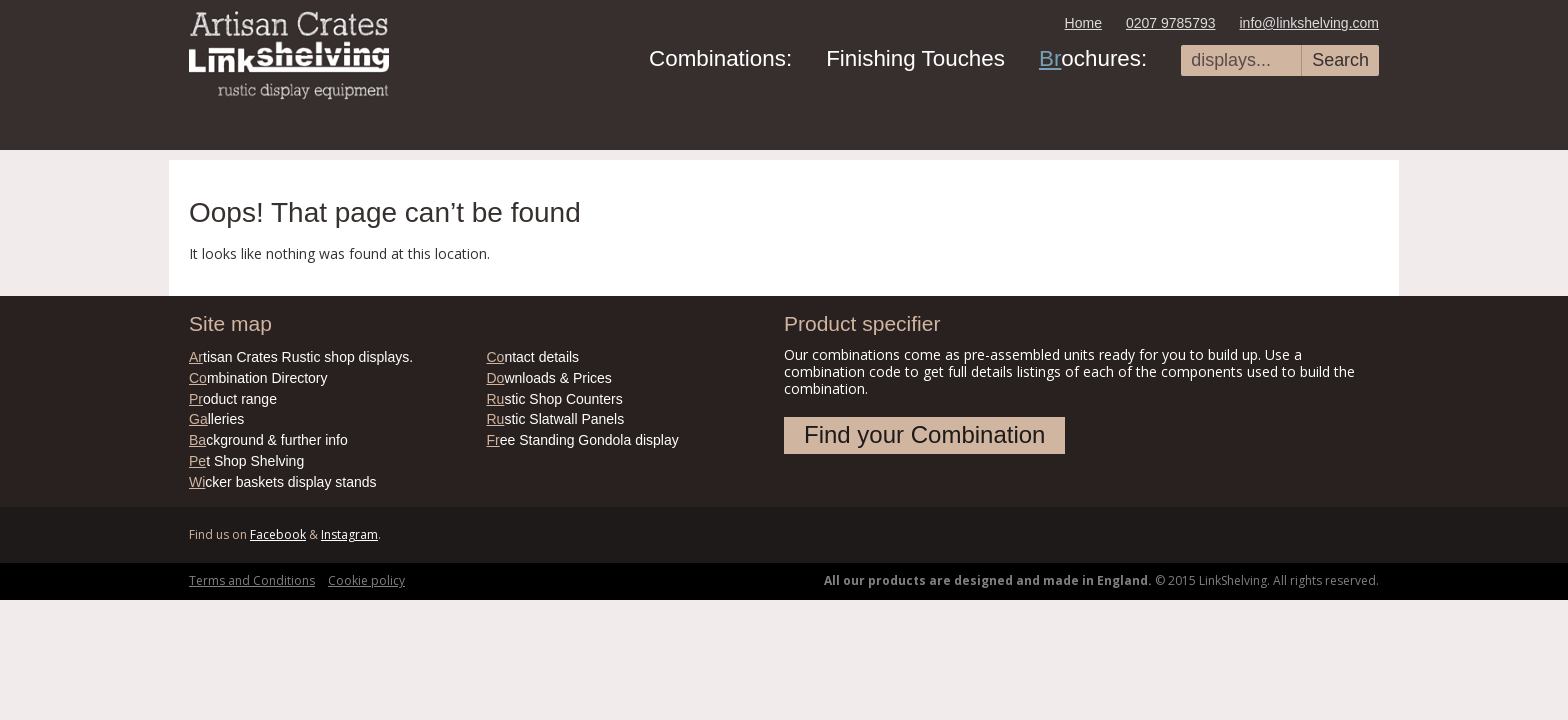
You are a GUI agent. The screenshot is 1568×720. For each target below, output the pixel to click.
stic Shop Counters (555, 399)
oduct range (233, 399)
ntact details (533, 357)
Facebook (278, 534)
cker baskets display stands (283, 482)
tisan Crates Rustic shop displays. (301, 357)
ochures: (1093, 58)
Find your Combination (924, 434)
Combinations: (720, 58)
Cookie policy (366, 580)
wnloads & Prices (549, 378)
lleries (216, 419)
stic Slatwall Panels (556, 419)
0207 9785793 (1171, 23)
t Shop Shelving (246, 461)
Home (1083, 23)
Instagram (349, 534)
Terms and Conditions (252, 580)
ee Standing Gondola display (583, 440)
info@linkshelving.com (1310, 23)
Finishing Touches (915, 58)
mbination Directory (258, 378)
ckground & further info (268, 440)
